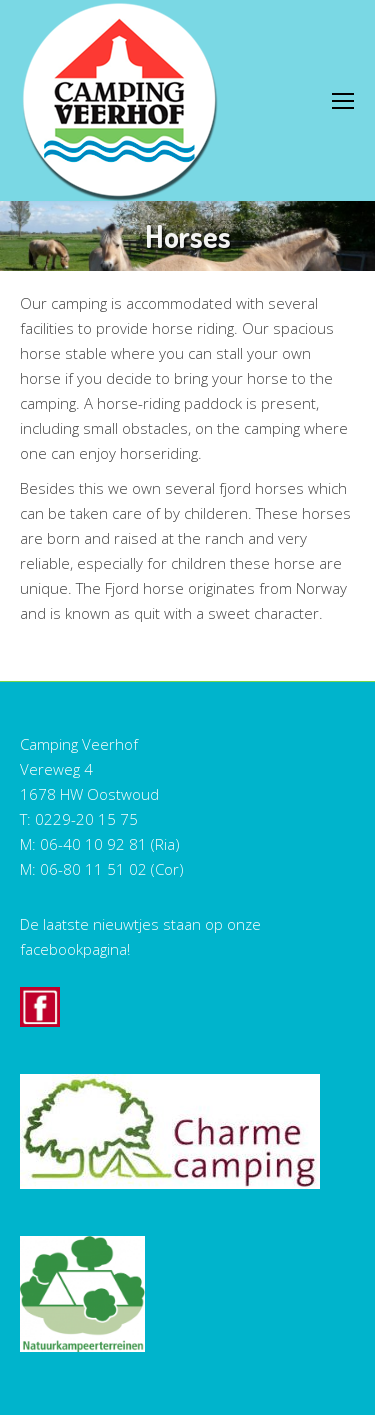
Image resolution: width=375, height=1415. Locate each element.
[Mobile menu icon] (343, 101)
